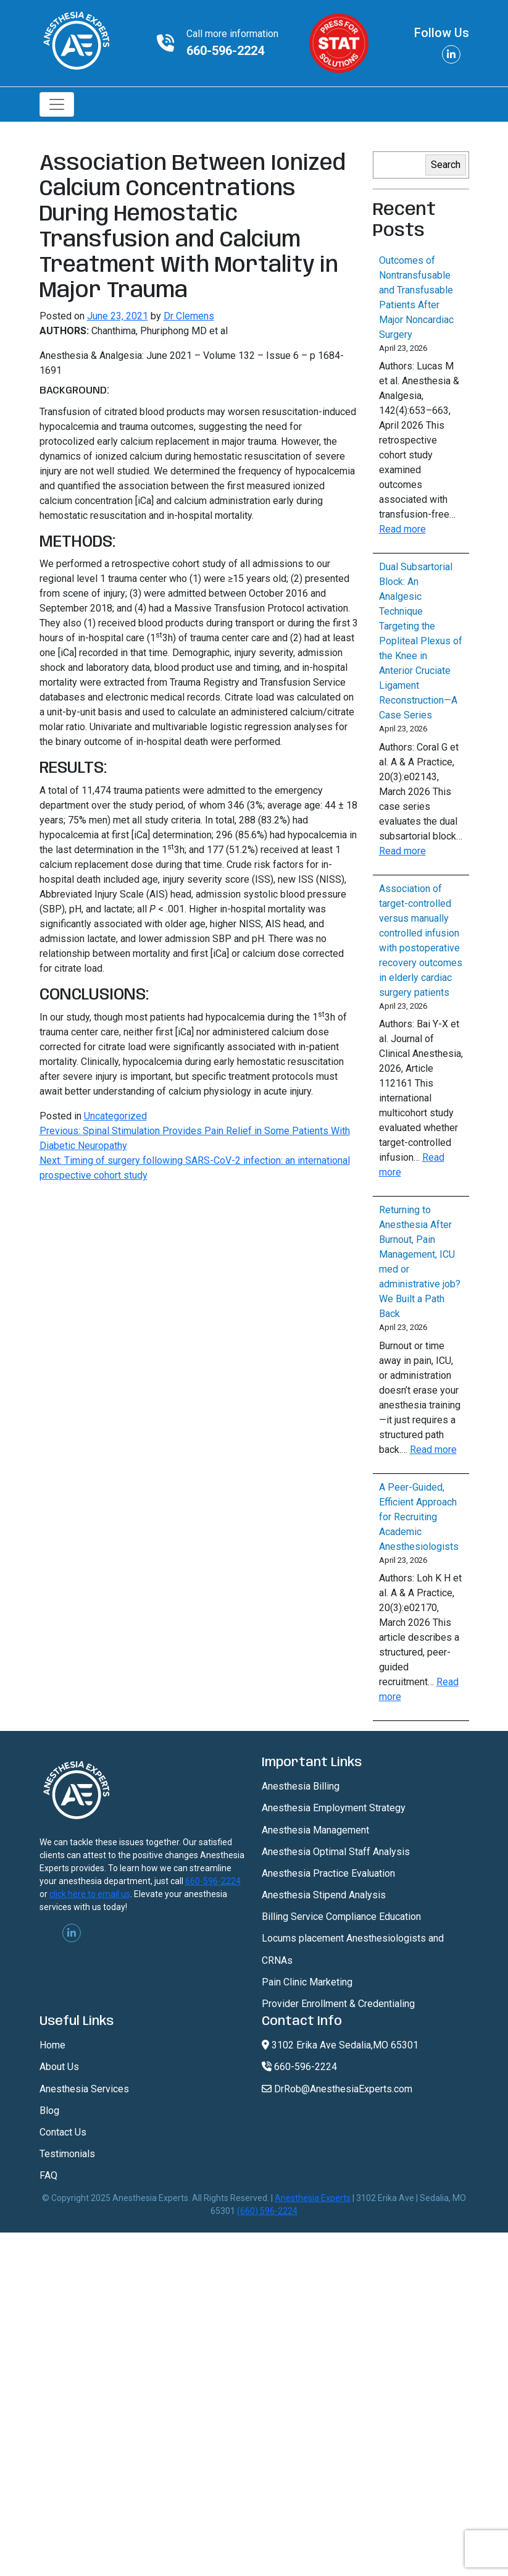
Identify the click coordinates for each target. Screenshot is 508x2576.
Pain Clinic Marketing (307, 1982)
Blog (49, 2110)
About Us (59, 2067)
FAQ (48, 2175)
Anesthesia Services (84, 2089)
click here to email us (89, 1894)
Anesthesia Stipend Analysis (324, 1895)
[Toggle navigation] (57, 104)
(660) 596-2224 (267, 2211)
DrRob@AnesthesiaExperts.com (337, 2089)
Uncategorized (115, 1116)
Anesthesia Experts (313, 2198)
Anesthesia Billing (300, 1786)
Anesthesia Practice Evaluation (328, 1873)
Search (445, 164)
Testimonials (67, 2154)
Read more (402, 529)
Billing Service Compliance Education (341, 1916)
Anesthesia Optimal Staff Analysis (336, 1852)
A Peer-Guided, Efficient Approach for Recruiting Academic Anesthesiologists (419, 1516)
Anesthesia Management (315, 1830)
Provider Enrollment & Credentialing (338, 2004)
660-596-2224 (225, 50)
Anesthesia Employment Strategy (334, 1808)
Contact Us (63, 2132)
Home (52, 2045)
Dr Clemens (189, 316)
